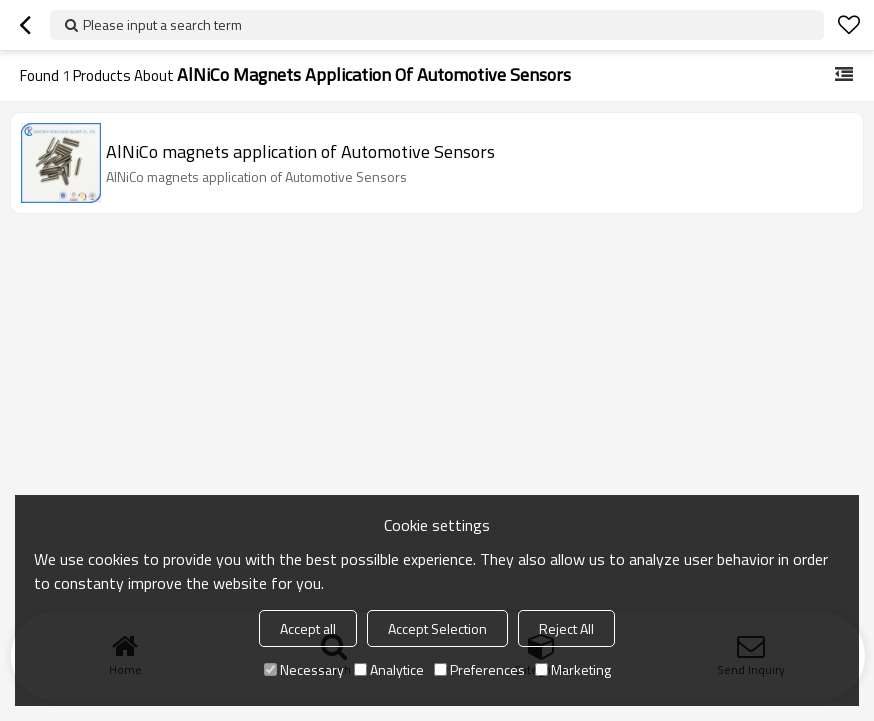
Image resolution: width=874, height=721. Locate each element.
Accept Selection (437, 628)
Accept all (308, 628)
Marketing (573, 669)
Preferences (479, 669)
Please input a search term (162, 24)
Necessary (304, 669)
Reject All (566, 628)
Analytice (389, 669)
